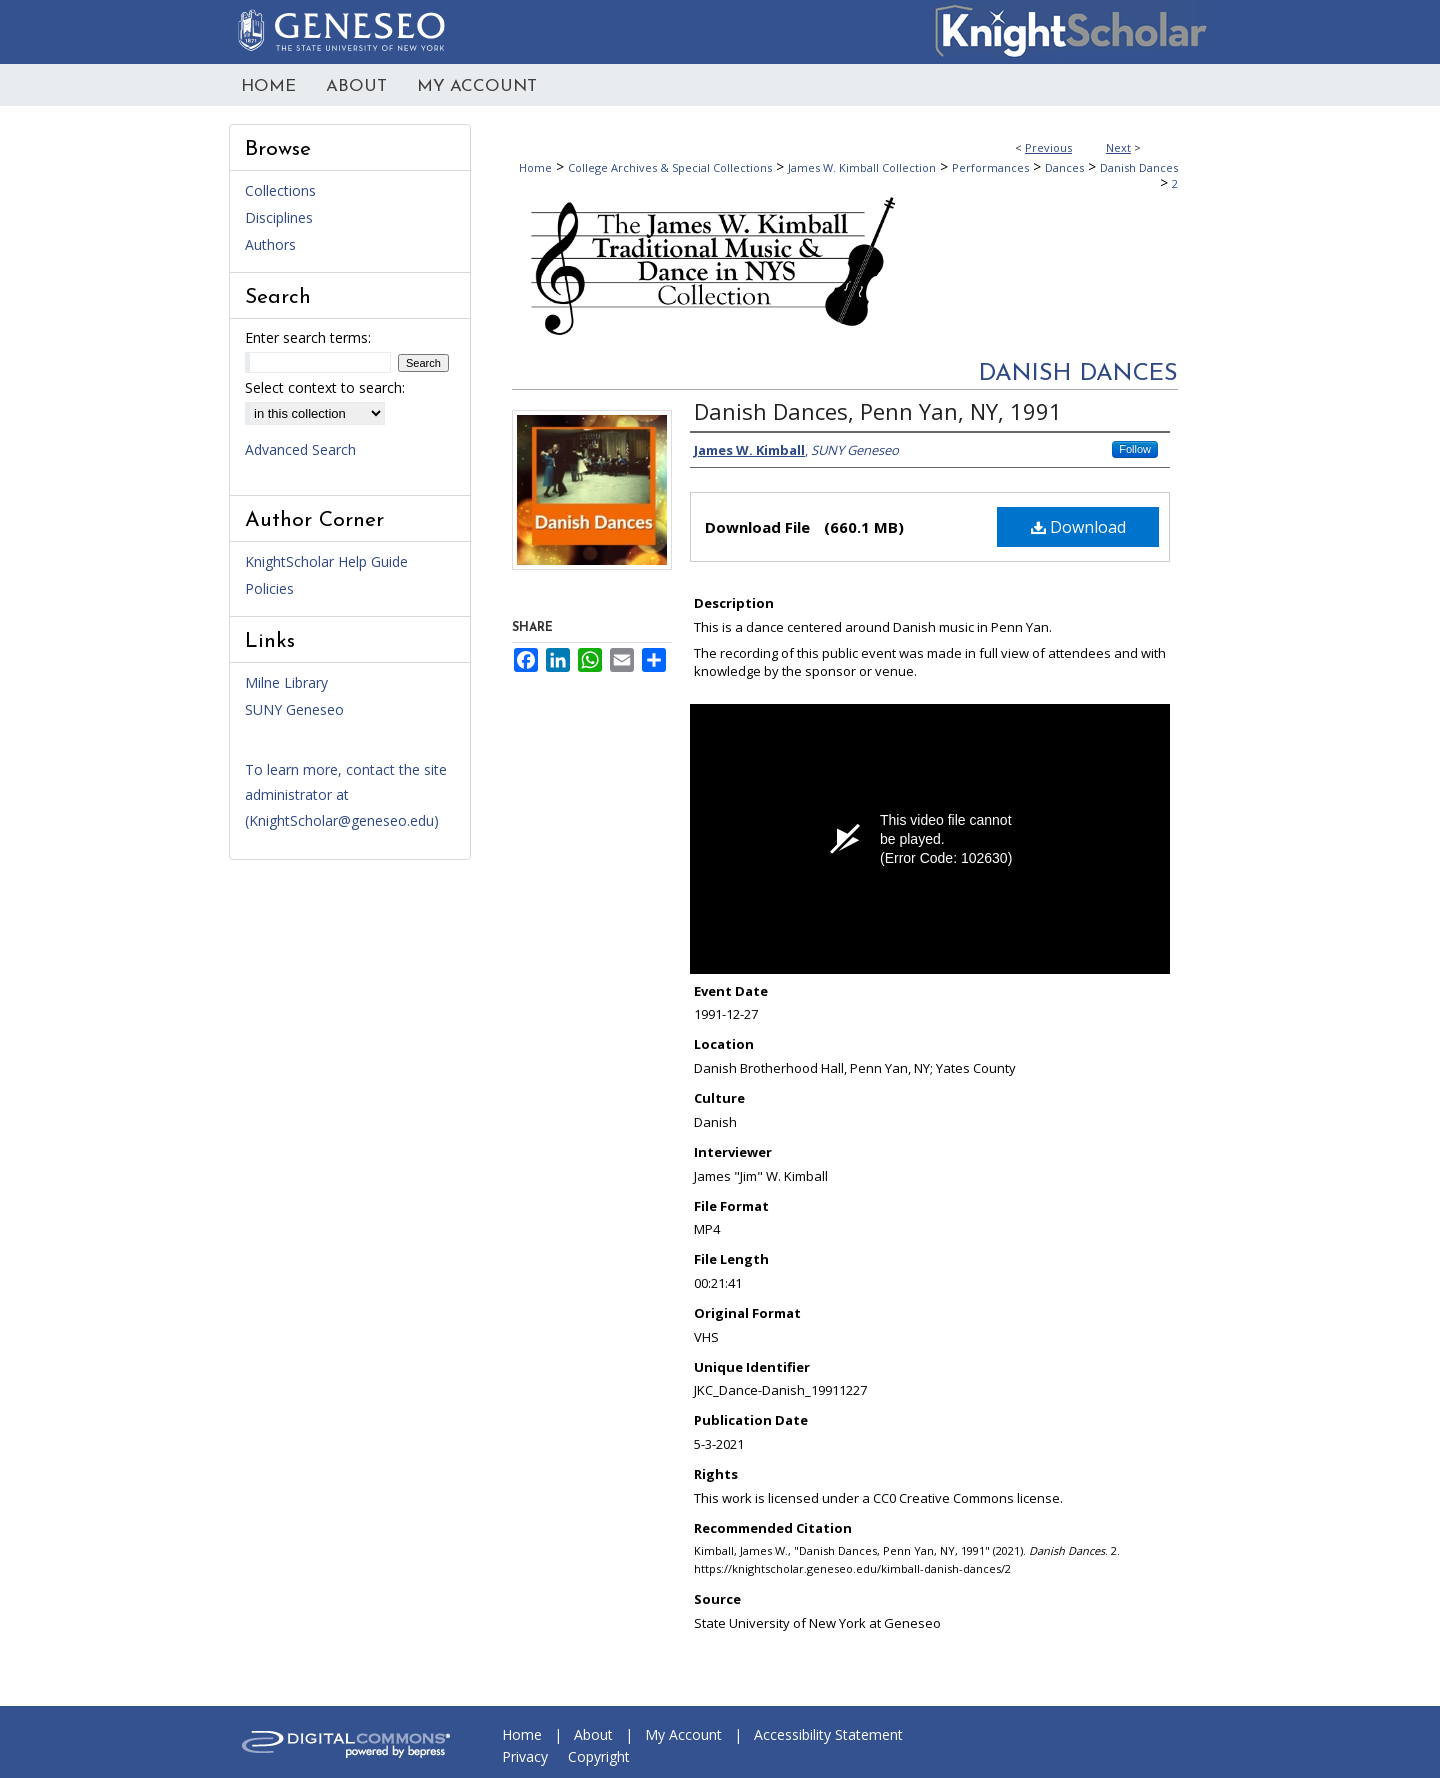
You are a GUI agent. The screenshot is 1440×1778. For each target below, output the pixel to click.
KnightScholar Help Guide (326, 561)
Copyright (599, 1756)
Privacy (525, 1756)
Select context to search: (325, 387)
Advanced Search (300, 449)
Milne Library (286, 682)
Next (1118, 147)
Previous (1048, 147)
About (593, 1734)
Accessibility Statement (828, 1734)
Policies (269, 588)
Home (535, 167)
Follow (1135, 449)
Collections (280, 190)
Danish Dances (1139, 167)
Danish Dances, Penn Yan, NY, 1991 (878, 411)
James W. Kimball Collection (862, 167)
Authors (270, 244)
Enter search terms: (308, 337)
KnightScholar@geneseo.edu (341, 820)
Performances (990, 167)
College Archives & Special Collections (670, 167)
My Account (683, 1734)
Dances (1064, 167)
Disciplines (279, 217)
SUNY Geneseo (294, 709)
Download (1078, 527)
